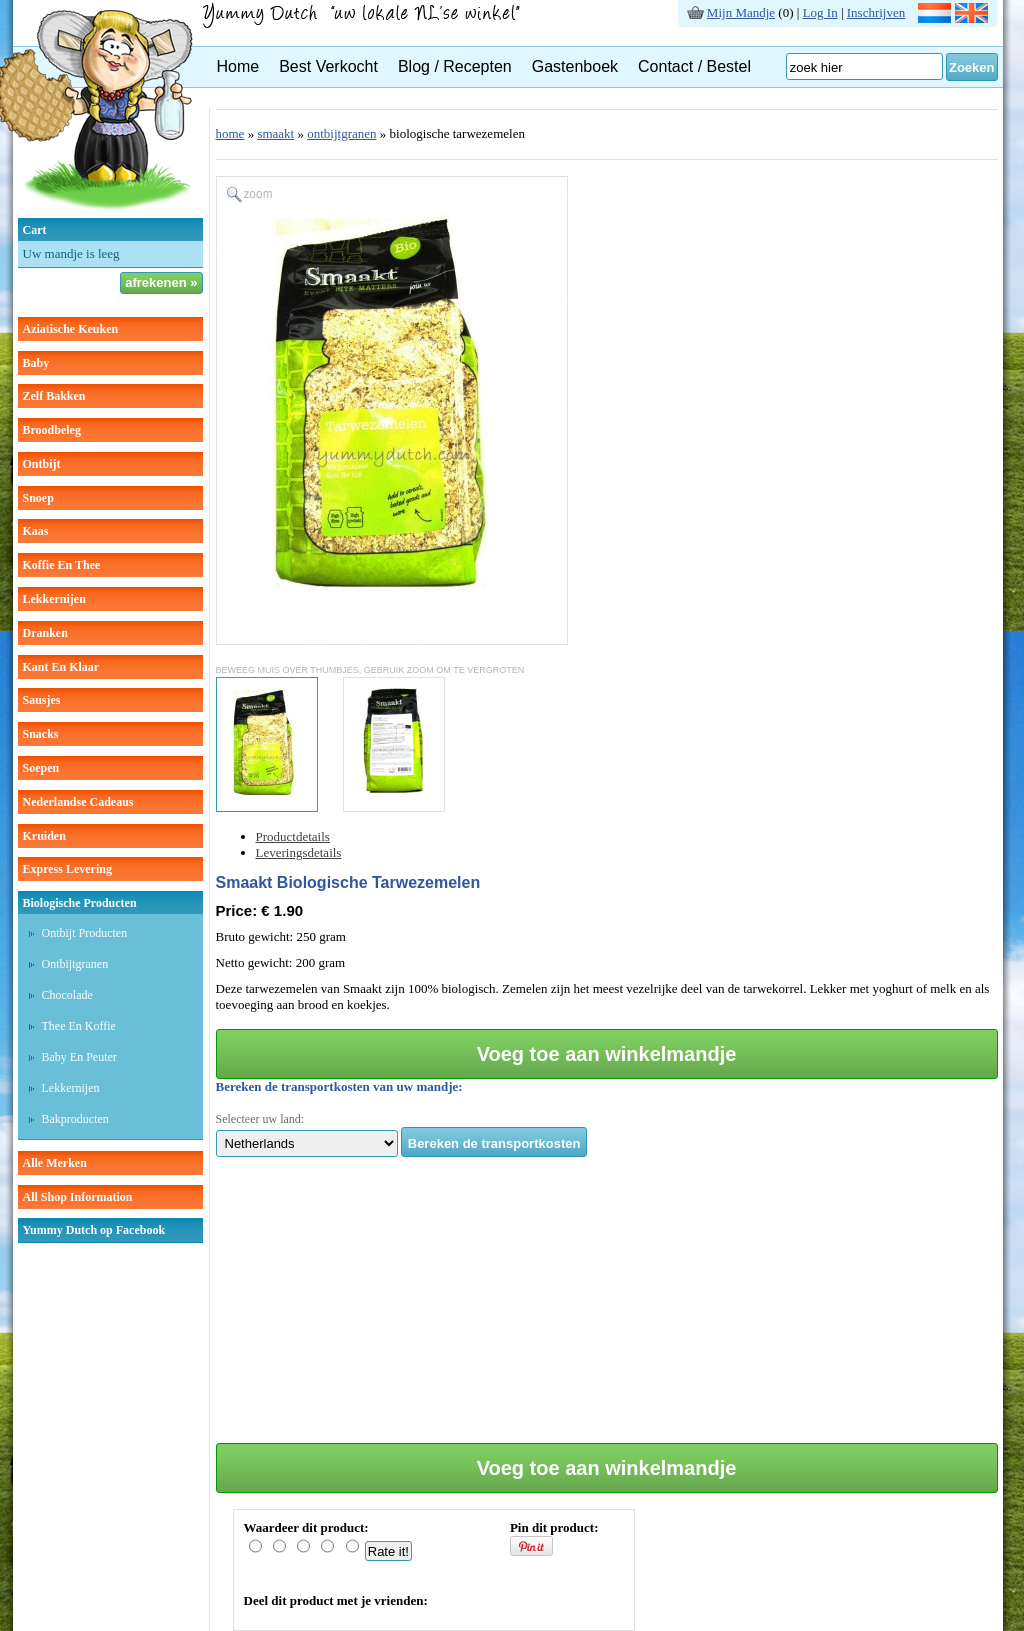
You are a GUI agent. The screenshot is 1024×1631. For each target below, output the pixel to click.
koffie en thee (62, 565)
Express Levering (67, 869)
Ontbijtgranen (75, 964)
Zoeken (972, 67)
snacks (41, 734)
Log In (820, 12)
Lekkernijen (71, 1088)
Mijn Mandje (741, 12)
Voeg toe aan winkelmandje (607, 1054)
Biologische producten (80, 903)
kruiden (44, 836)
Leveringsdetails (299, 852)
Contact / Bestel (694, 66)
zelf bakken (54, 396)
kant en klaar (61, 667)
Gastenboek (575, 66)
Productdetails (293, 836)
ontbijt (42, 464)
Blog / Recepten (455, 66)
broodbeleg (52, 430)
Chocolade (67, 995)
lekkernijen (54, 599)
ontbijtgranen (341, 133)
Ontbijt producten (85, 933)
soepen (41, 768)
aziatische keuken (71, 329)
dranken (45, 633)
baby (36, 363)
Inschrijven (876, 12)
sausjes (42, 700)
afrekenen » (161, 282)
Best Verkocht (328, 66)
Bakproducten (75, 1119)
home (230, 133)
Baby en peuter (79, 1057)
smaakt (275, 133)
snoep (38, 498)
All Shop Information (78, 1197)
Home (238, 66)
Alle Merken (55, 1163)
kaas (36, 531)
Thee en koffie (79, 1026)
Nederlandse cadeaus (78, 802)
